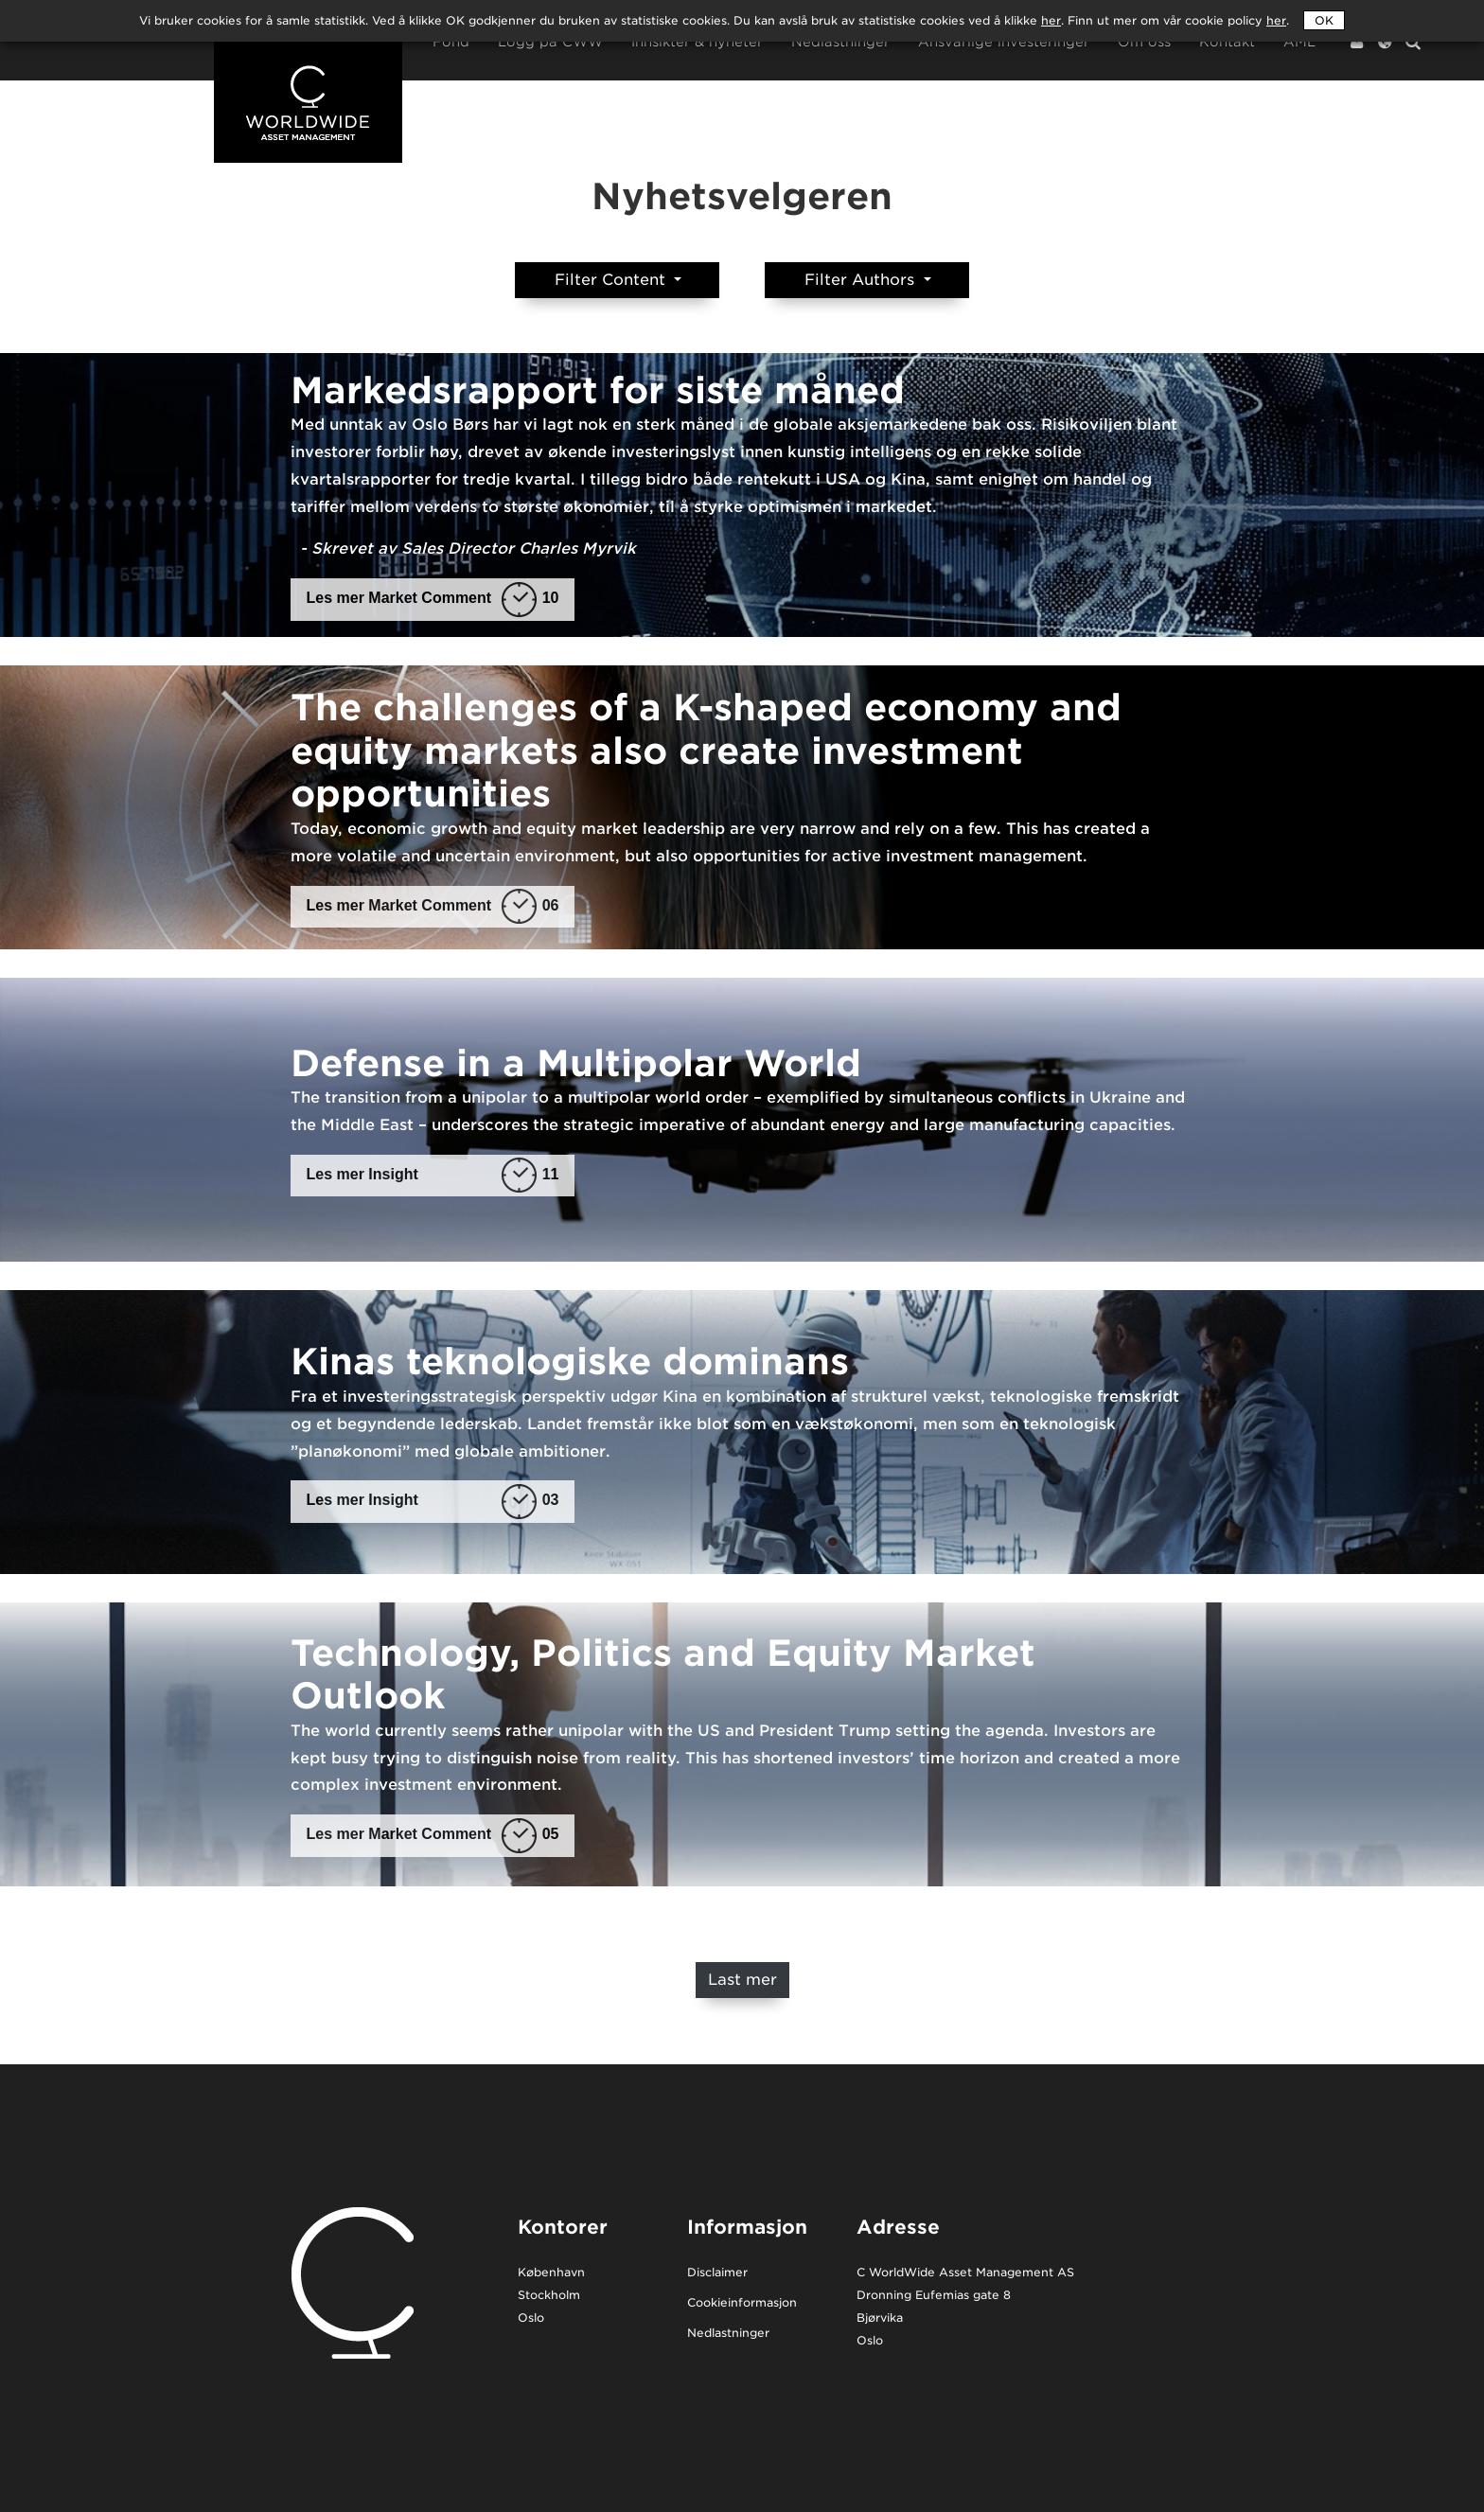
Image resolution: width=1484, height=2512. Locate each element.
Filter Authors (861, 280)
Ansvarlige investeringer (1003, 42)
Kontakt (1227, 42)
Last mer (742, 1980)
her (1276, 20)
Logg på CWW (550, 42)
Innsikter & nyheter (697, 42)
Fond (451, 42)
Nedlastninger (840, 42)
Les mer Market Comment (433, 598)
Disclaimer (717, 2273)
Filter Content (612, 280)
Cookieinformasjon (742, 2303)
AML (1299, 42)
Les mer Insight (433, 1175)
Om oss (1144, 42)
